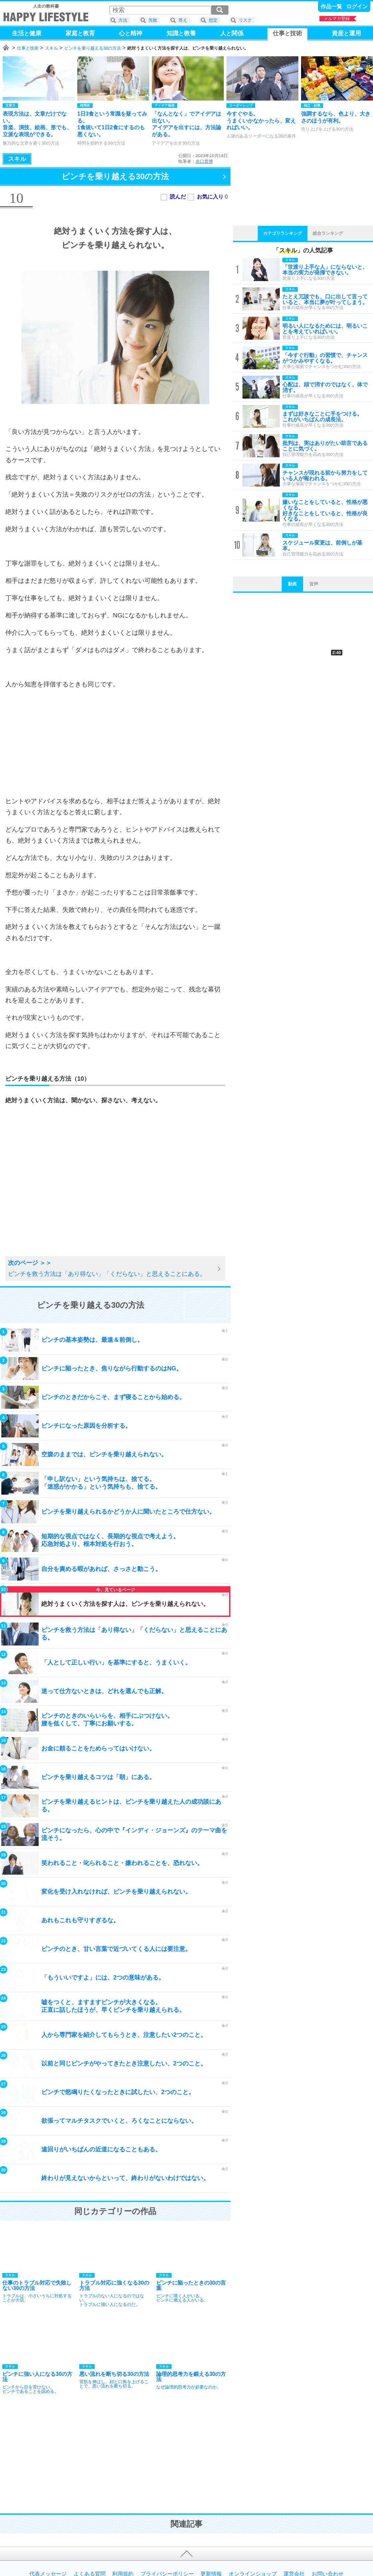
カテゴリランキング (282, 233)
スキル (51, 48)
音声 (313, 583)
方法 (123, 20)
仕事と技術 (28, 48)
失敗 (153, 20)
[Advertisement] (115, 742)
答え (183, 20)
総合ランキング (328, 233)
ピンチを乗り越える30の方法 (92, 48)
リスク (245, 20)
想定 (213, 20)
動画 (292, 583)
